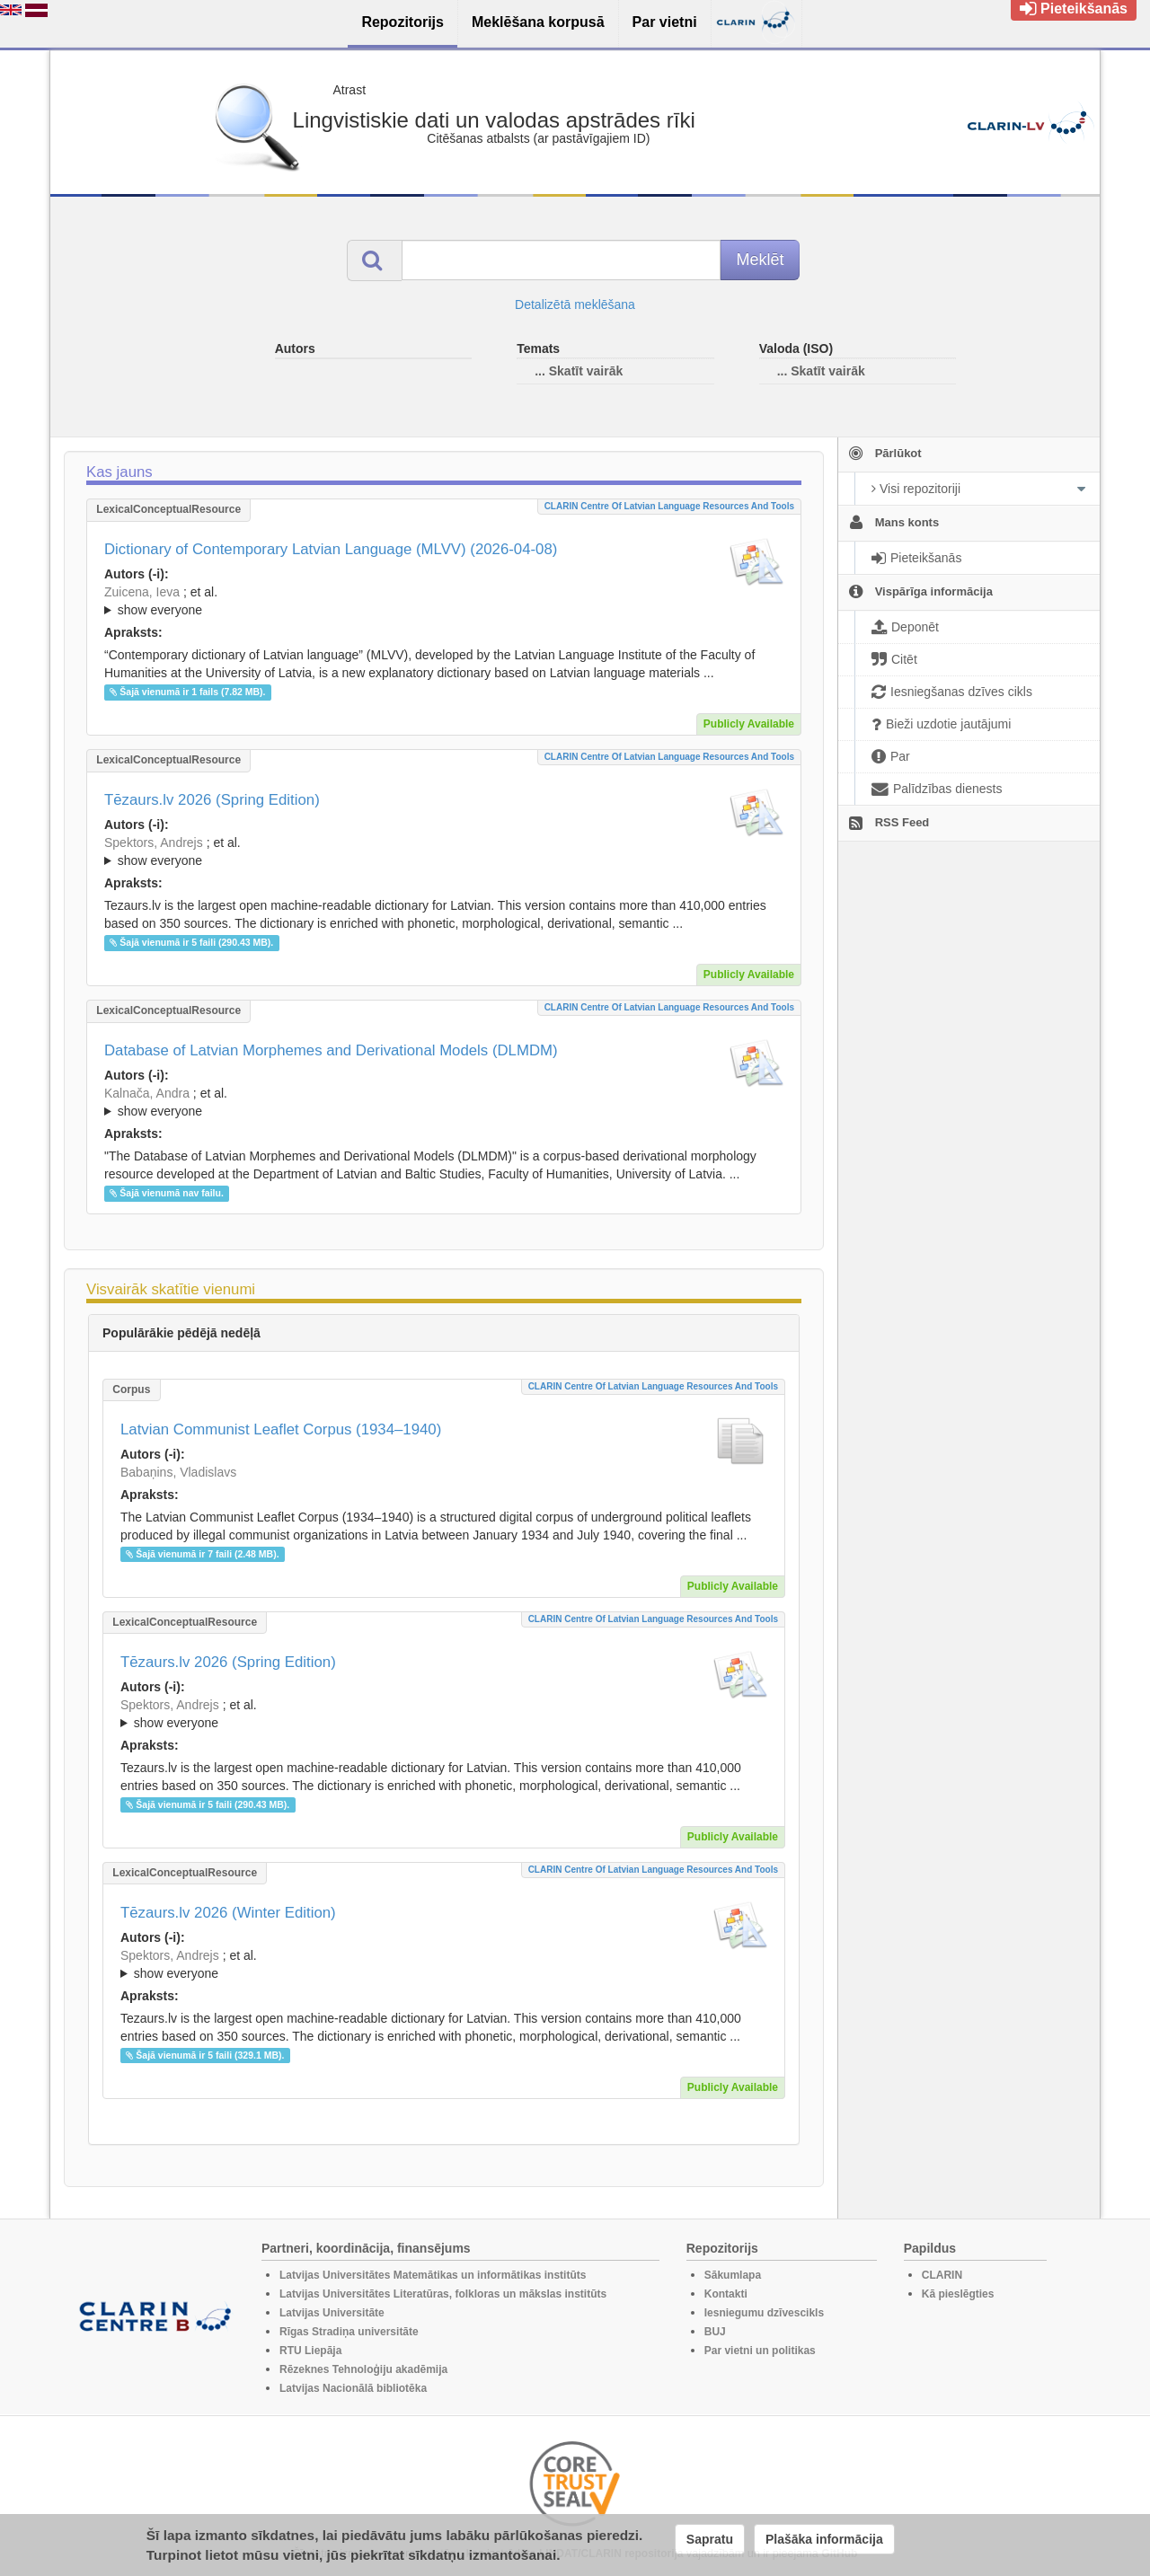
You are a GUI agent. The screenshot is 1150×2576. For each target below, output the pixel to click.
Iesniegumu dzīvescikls (764, 2313)
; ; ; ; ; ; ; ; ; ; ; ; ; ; (443, 851)
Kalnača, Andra (147, 1093)
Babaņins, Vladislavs (178, 1472)
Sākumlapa (732, 2275)
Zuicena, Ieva (142, 592)
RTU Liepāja (310, 2350)
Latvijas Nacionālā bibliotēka (353, 2388)
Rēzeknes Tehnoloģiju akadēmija (363, 2369)
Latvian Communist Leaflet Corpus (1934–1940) (280, 1429)
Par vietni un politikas (760, 2350)
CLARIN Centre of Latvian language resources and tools (669, 506)
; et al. (443, 602)
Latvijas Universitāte (332, 2313)
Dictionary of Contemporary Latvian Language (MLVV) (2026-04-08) (330, 549)
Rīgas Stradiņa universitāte (349, 2331)
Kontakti (726, 2294)
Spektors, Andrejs (153, 842)
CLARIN (942, 2275)
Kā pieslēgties (958, 2294)
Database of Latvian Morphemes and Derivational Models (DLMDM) (331, 1050)
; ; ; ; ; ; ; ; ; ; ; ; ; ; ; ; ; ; (443, 601)
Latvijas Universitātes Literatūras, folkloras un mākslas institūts (442, 2294)
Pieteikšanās (1074, 8)
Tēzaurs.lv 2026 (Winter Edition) (228, 1912)
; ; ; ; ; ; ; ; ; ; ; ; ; (443, 1102)
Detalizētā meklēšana (575, 304)
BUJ (715, 2331)
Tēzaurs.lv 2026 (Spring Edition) (212, 799)
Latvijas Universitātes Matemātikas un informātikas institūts (432, 2275)
